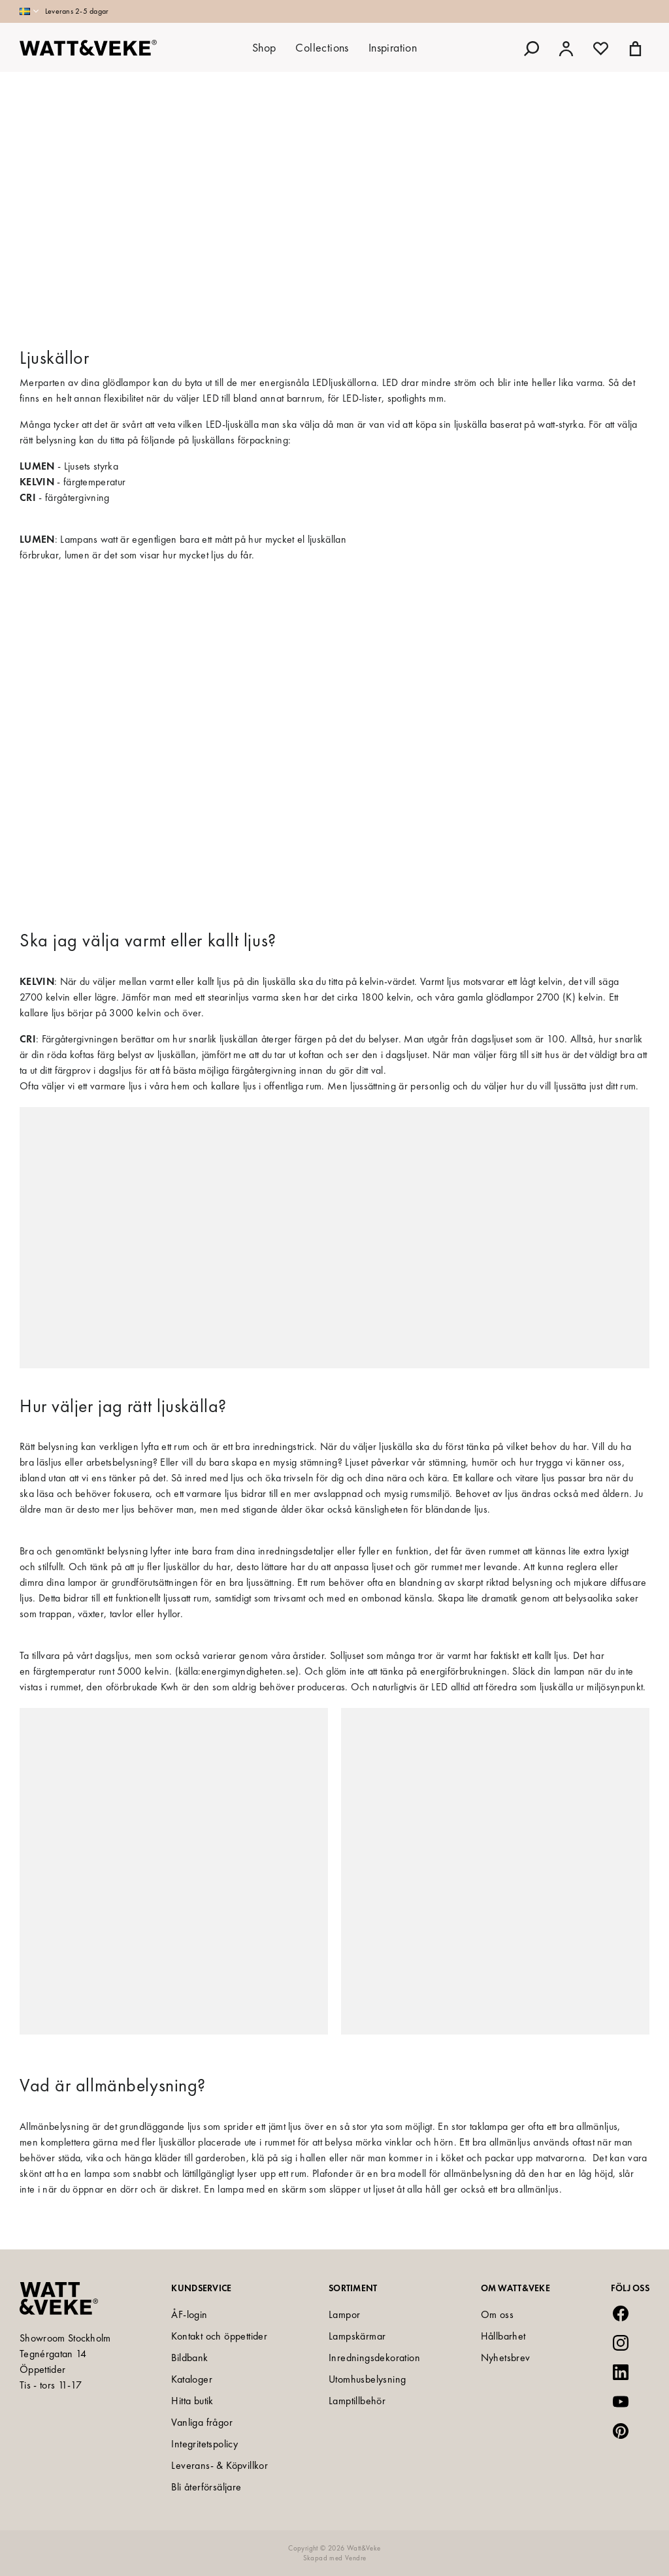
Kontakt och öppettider (219, 2336)
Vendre (355, 2557)
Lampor (344, 2314)
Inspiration (392, 47)
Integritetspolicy (204, 2444)
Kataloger (191, 2379)
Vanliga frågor (202, 2422)
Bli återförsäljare (206, 2487)
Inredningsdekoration (374, 2357)
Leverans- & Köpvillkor (219, 2465)
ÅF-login (189, 2314)
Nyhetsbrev (505, 2357)
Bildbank (189, 2357)
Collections (321, 47)
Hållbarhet (503, 2336)
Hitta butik (192, 2400)
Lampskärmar (357, 2336)
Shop (264, 47)
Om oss (497, 2314)
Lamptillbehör (357, 2400)
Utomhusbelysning (367, 2379)
